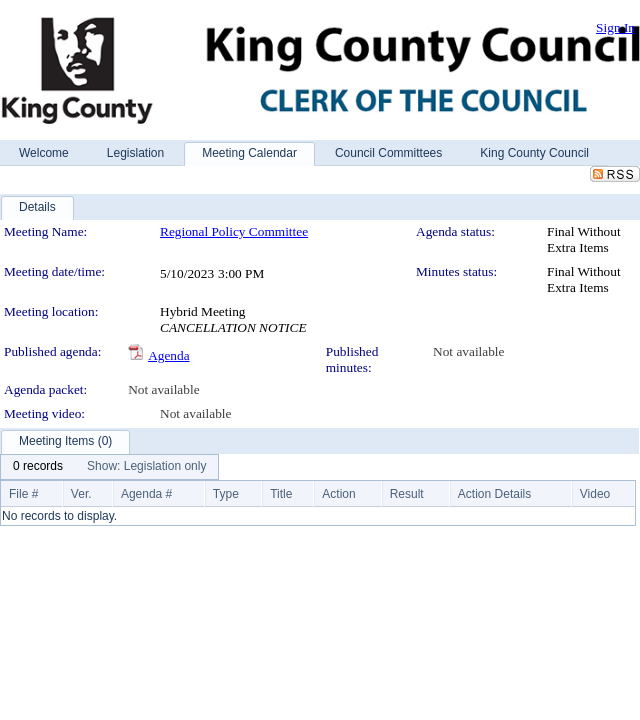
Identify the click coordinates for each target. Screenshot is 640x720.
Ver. (81, 494)
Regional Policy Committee (234, 231)
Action (338, 494)
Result (407, 494)
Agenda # (146, 494)
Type (226, 494)
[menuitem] (38, 467)
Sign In (615, 27)
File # (23, 494)
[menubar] (109, 467)
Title (281, 494)
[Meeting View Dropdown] (146, 467)
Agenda (168, 355)
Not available (468, 351)
